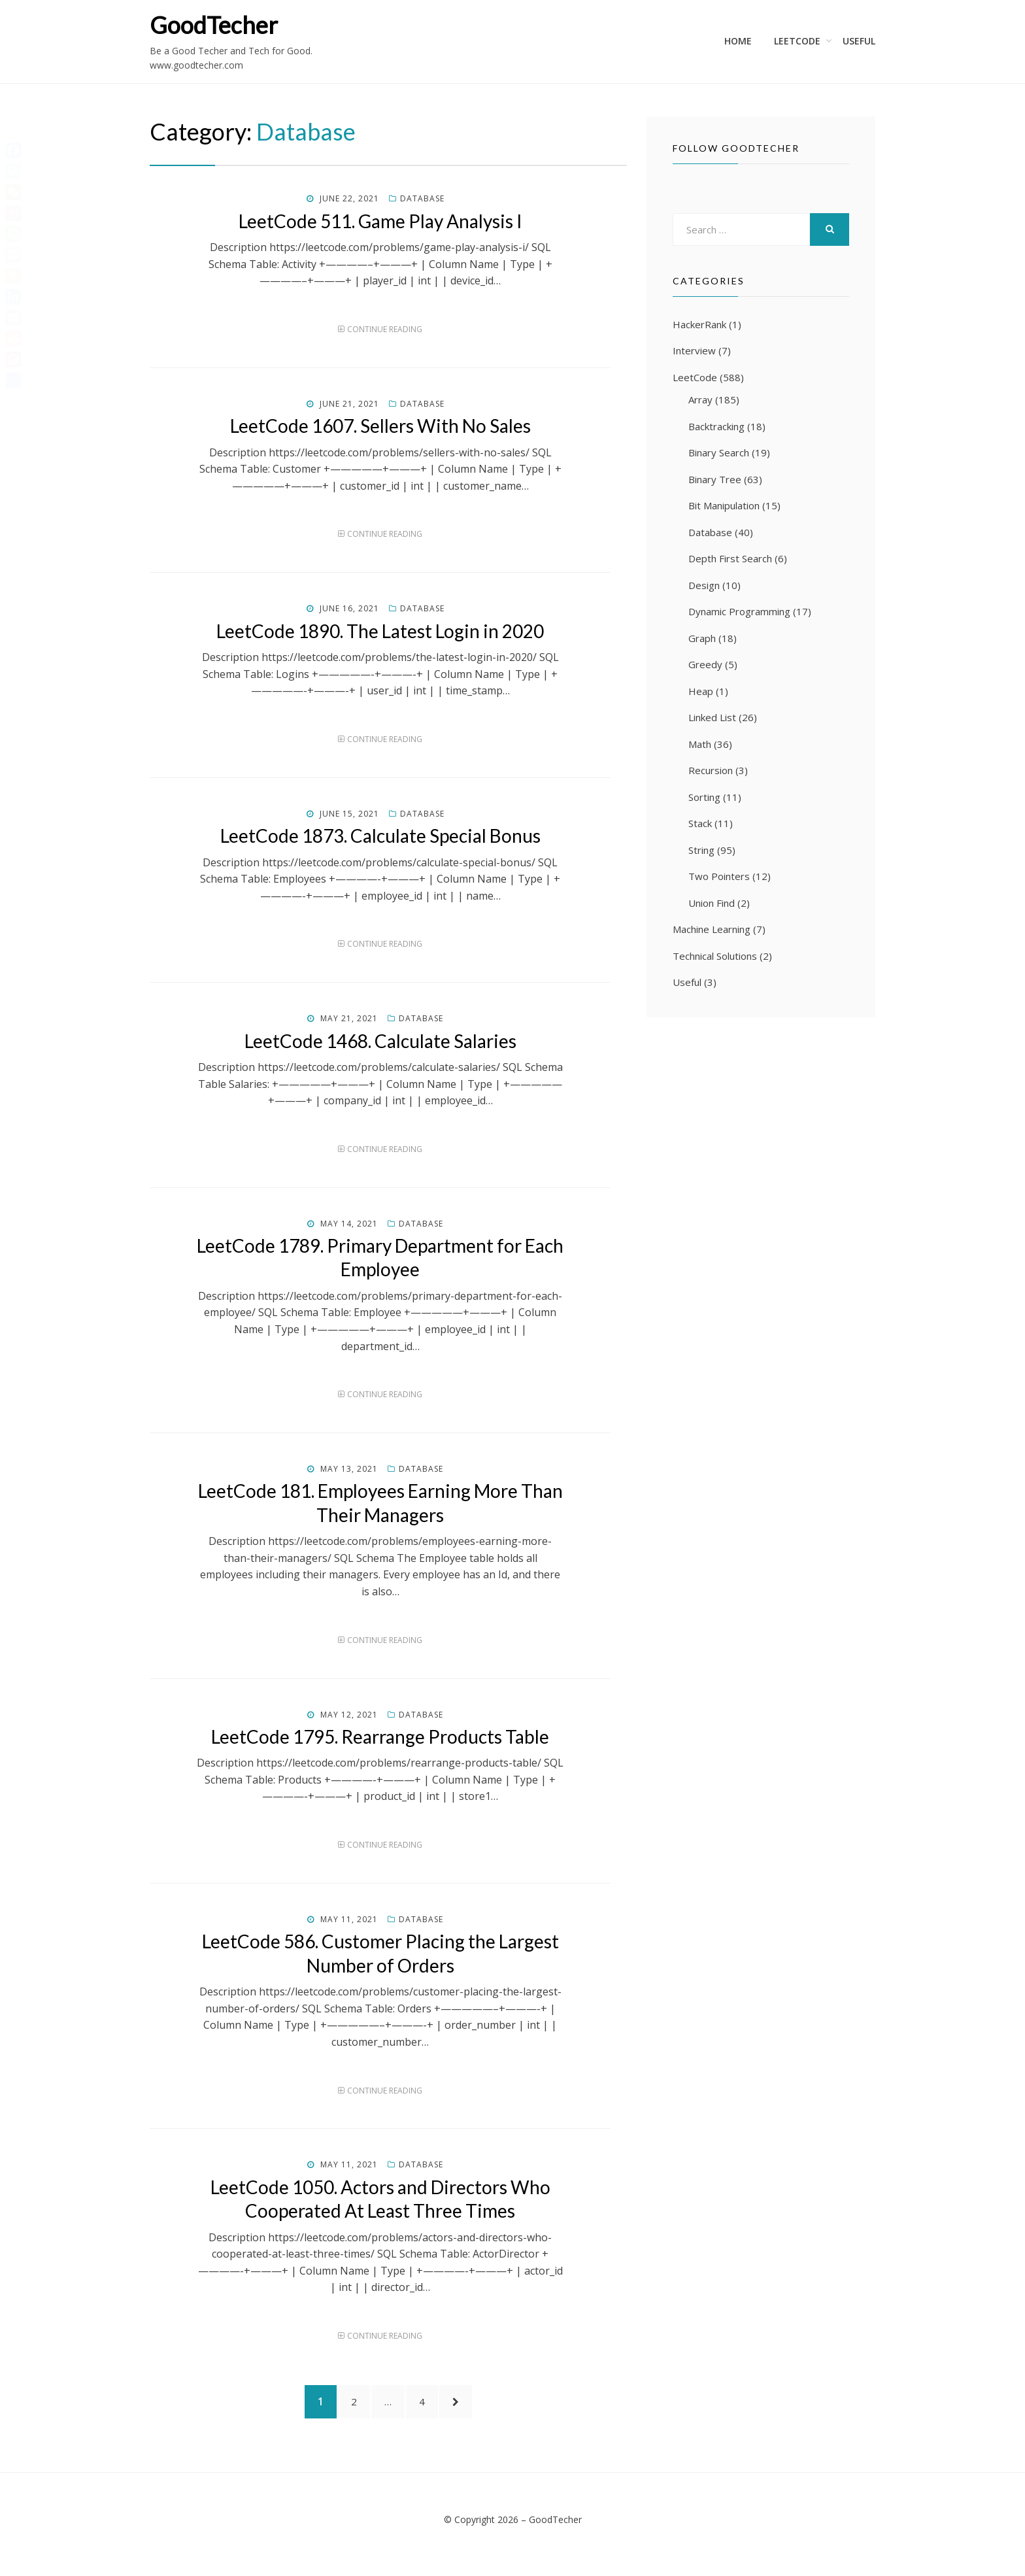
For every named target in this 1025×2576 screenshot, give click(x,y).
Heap (700, 691)
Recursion (710, 770)
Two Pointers (719, 876)
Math (699, 744)
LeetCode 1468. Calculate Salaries (380, 1041)
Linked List (712, 717)
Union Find (711, 902)
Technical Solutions (715, 955)
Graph (702, 638)
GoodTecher (214, 24)
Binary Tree (714, 479)
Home (738, 41)
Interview (694, 350)
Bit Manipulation (724, 505)
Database (422, 198)
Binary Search (718, 452)
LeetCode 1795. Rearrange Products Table (380, 1736)
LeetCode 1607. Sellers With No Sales (380, 426)
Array (700, 399)
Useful (859, 41)
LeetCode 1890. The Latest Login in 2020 (380, 631)
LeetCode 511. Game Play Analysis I (380, 221)
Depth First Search (730, 558)
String (701, 849)
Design (704, 585)
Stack (700, 823)
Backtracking (716, 426)
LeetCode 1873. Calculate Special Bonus (380, 835)
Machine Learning (711, 929)
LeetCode (797, 41)
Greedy (705, 664)
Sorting (704, 797)
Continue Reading (384, 329)
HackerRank (699, 324)
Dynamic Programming (739, 611)
